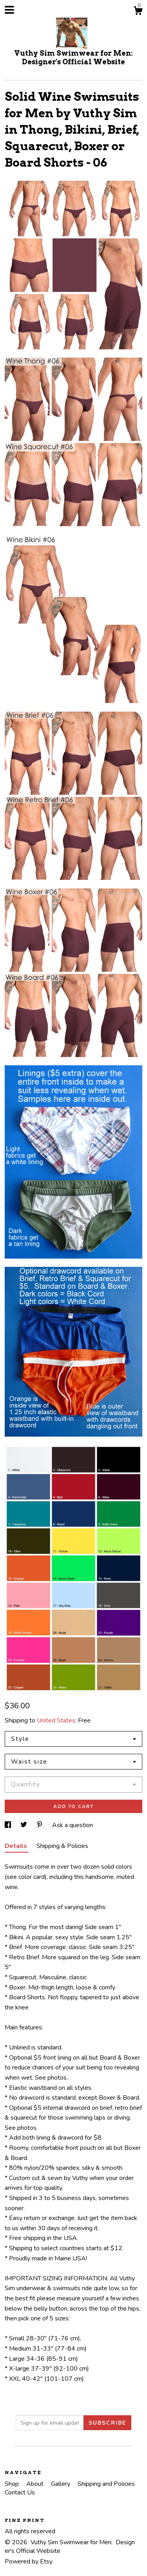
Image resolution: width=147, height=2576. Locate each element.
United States (56, 1720)
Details (17, 1846)
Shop (12, 2484)
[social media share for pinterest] (40, 1825)
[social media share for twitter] (24, 1825)
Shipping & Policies (62, 1846)
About (35, 2484)
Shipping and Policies (106, 2484)
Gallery (61, 2484)
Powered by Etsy (29, 2561)
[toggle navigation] (9, 10)
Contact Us (20, 2492)
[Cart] (138, 12)
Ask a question (72, 1825)
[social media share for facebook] (9, 1825)
